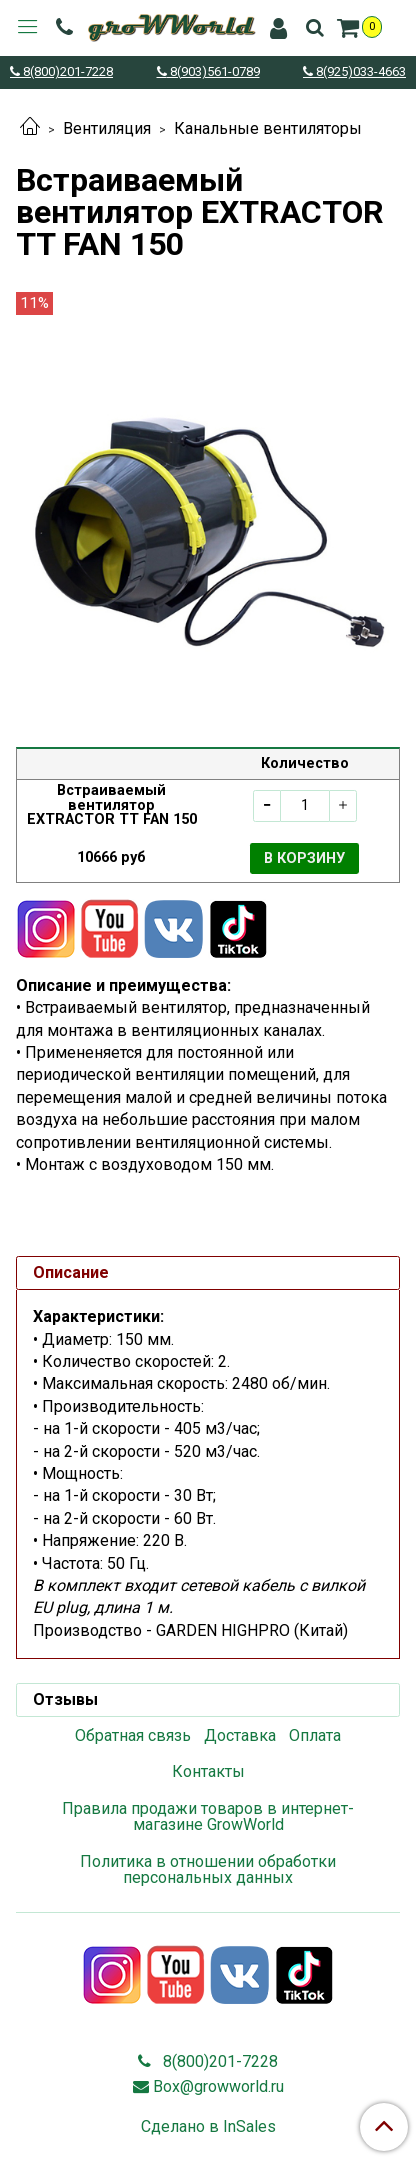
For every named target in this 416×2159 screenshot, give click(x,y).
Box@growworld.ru (218, 2086)
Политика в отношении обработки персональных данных (208, 1869)
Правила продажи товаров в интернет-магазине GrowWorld (208, 1816)
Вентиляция (107, 128)
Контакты (208, 1771)
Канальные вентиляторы (268, 128)
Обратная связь (133, 1735)
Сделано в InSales (208, 2127)
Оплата (315, 1735)
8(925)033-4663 (359, 72)
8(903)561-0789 (213, 72)
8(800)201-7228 (66, 72)
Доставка (240, 1735)
